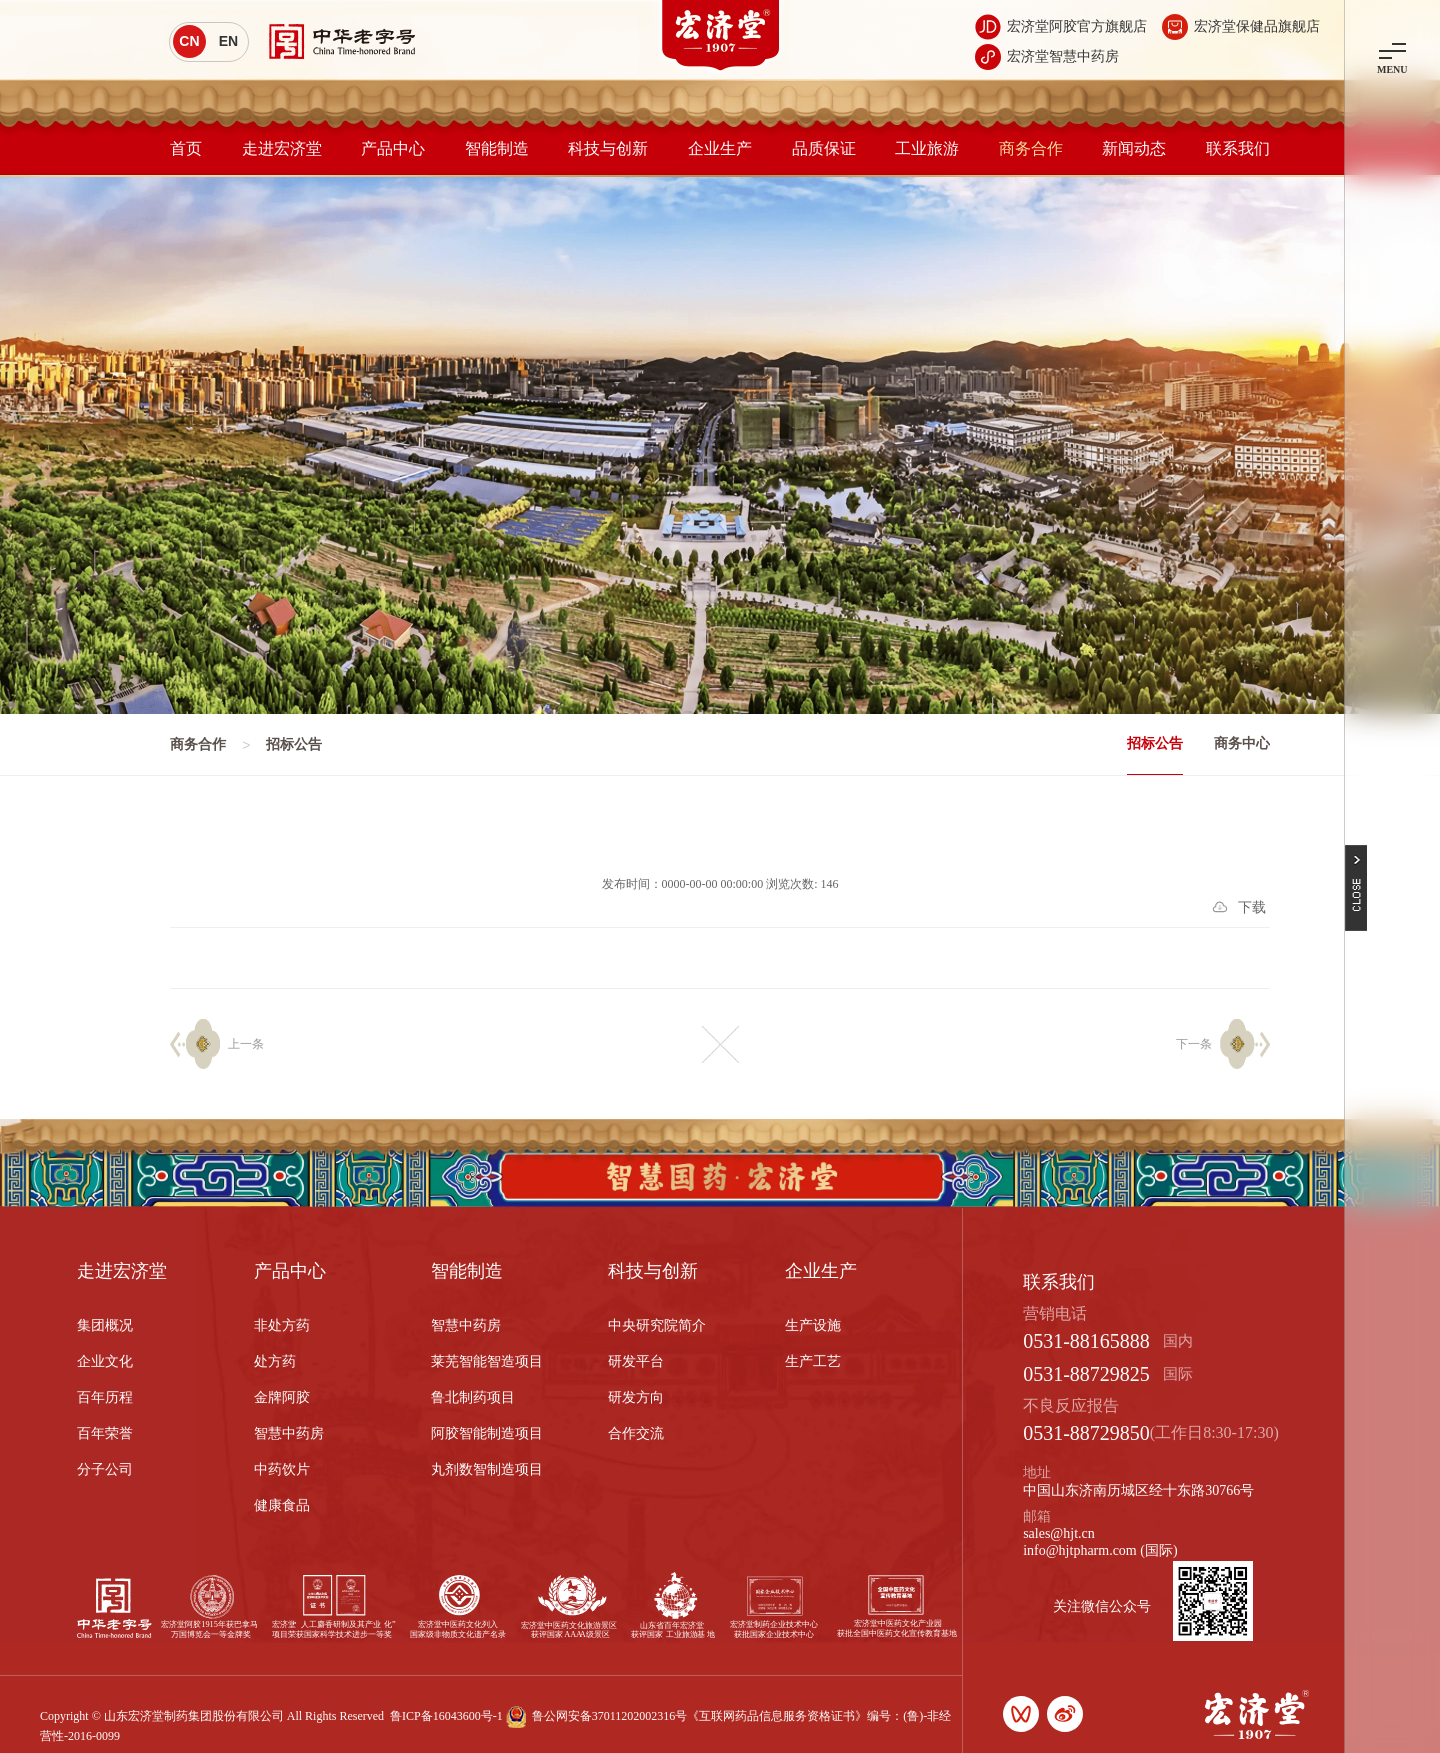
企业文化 (105, 1361)
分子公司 (105, 1469)
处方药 (275, 1361)
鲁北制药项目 (473, 1397)
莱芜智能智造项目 (487, 1361)
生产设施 (813, 1325)
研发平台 (636, 1361)
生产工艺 (813, 1361)
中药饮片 (282, 1469)
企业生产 (720, 148)
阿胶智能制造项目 (487, 1433)
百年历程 (105, 1397)
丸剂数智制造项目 (487, 1469)
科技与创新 (608, 148)
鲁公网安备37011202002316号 (610, 1716)
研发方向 (636, 1397)
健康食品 (282, 1505)
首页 (186, 148)
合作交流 (636, 1433)
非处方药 (282, 1325)
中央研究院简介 (657, 1325)
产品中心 (393, 148)
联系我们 (1238, 148)
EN (228, 41)
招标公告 (1155, 743)
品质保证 (824, 148)
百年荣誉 (105, 1433)
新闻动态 (1134, 148)
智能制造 (497, 148)
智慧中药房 (289, 1433)
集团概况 (105, 1325)
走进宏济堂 (282, 148)
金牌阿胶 (282, 1397)
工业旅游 (927, 148)
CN (189, 41)
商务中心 (1242, 743)
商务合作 (1031, 148)
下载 (1252, 907)
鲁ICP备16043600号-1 (446, 1716)
